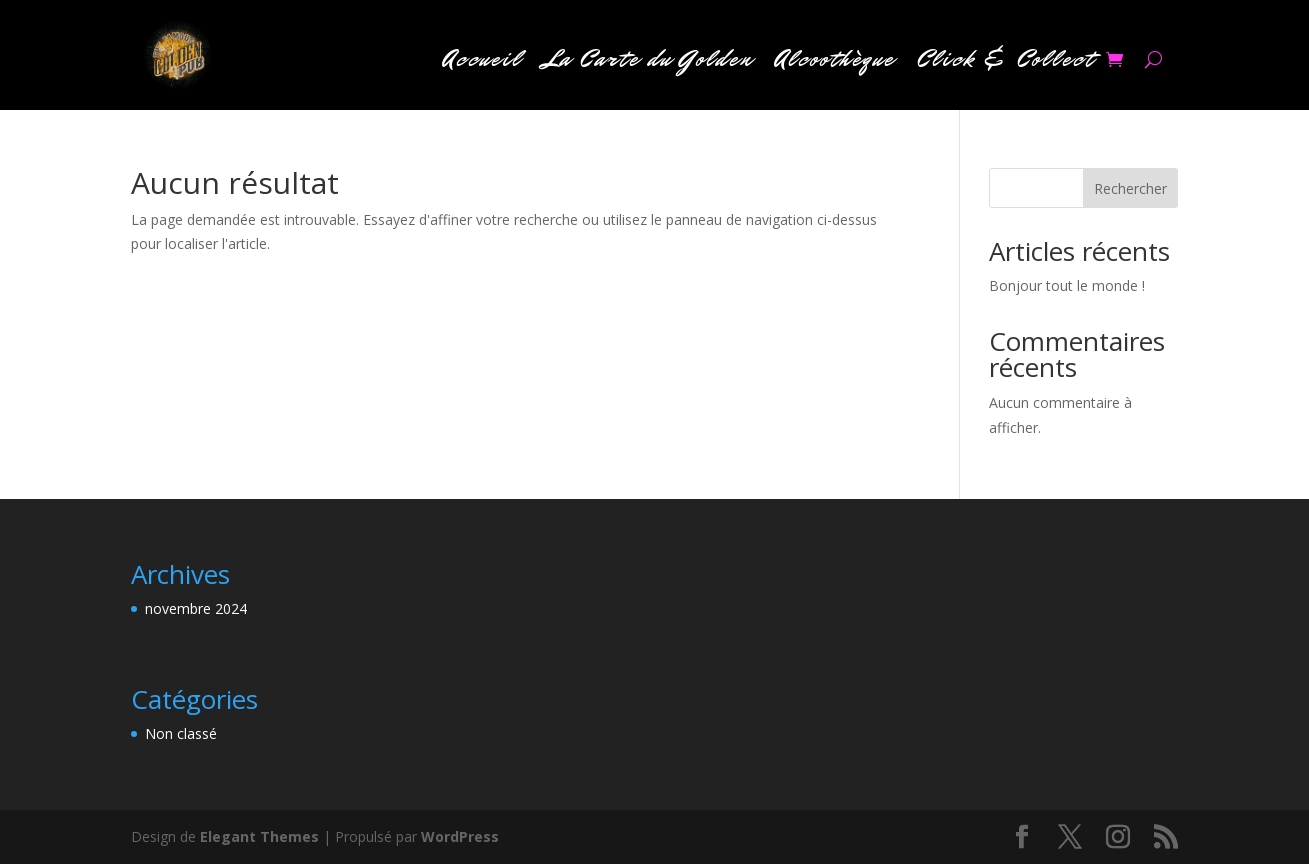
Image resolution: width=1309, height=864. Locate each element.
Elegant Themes (259, 836)
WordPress (460, 836)
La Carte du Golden (648, 63)
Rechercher (1130, 188)
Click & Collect (1006, 63)
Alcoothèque (835, 63)
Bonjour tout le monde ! (1067, 285)
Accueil (482, 63)
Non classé (181, 733)
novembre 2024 (196, 608)
